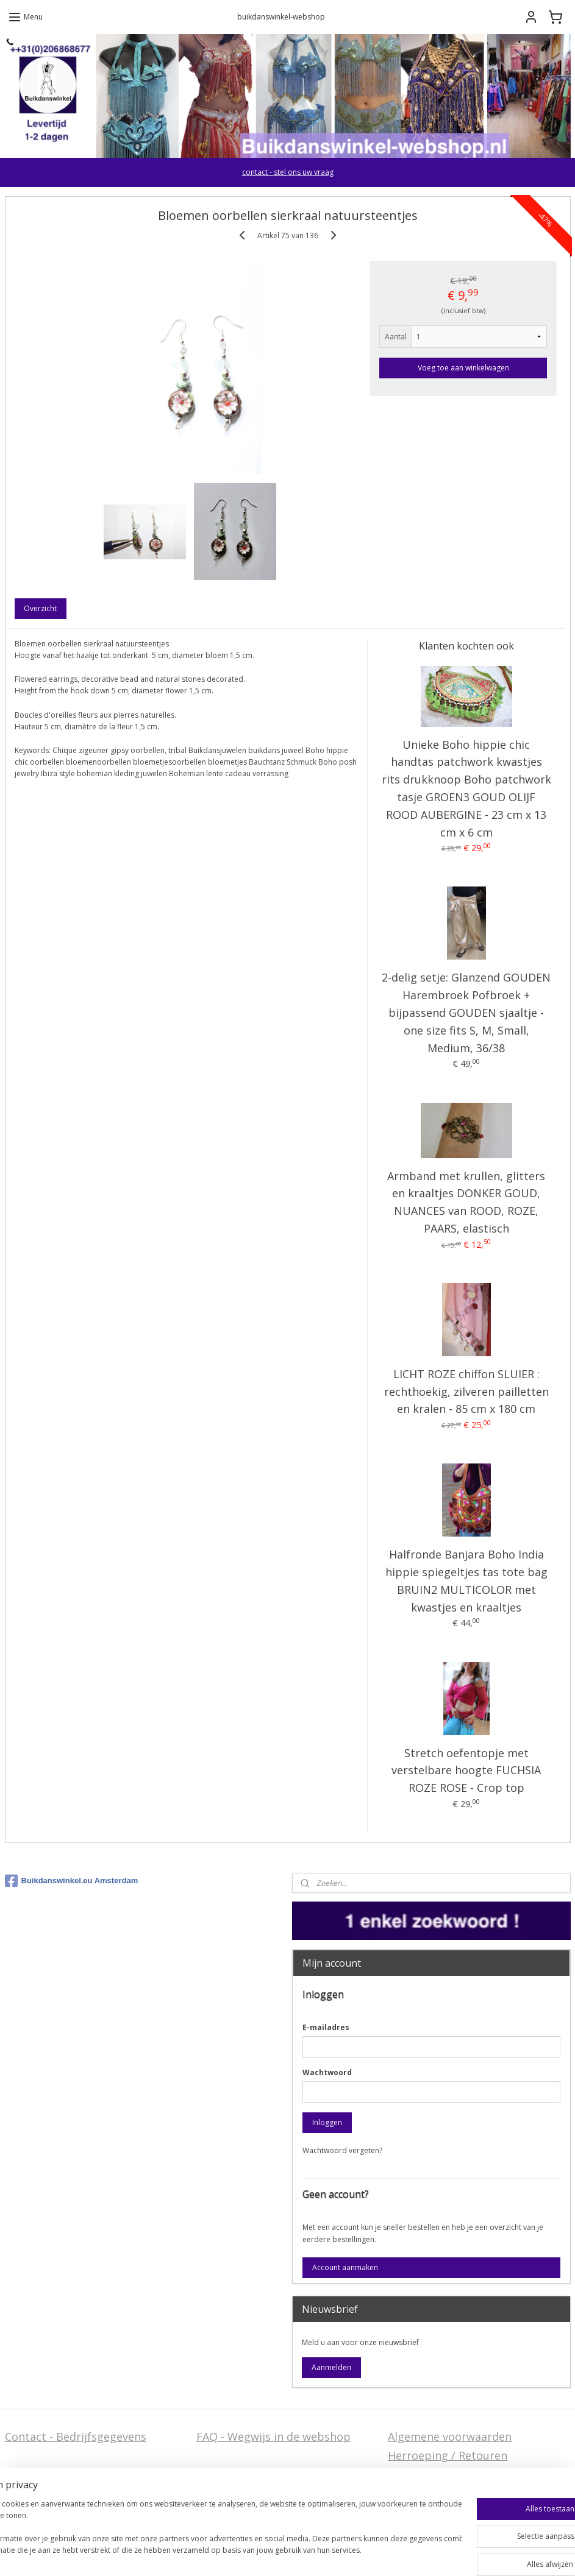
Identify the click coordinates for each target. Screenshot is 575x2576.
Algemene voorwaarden (450, 2436)
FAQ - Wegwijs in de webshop (273, 2436)
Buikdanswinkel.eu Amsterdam (71, 1881)
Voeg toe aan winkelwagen (463, 368)
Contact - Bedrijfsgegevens (75, 2436)
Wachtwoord (327, 2072)
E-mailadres (325, 2027)
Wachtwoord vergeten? (342, 2150)
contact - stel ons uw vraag (288, 172)
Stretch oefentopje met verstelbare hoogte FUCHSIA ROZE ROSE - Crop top (466, 1771)
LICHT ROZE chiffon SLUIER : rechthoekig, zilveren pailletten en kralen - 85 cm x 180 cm (466, 1392)
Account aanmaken (345, 2267)
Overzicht (40, 608)
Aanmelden (331, 2367)
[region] (207, 2533)
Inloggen (327, 2122)
